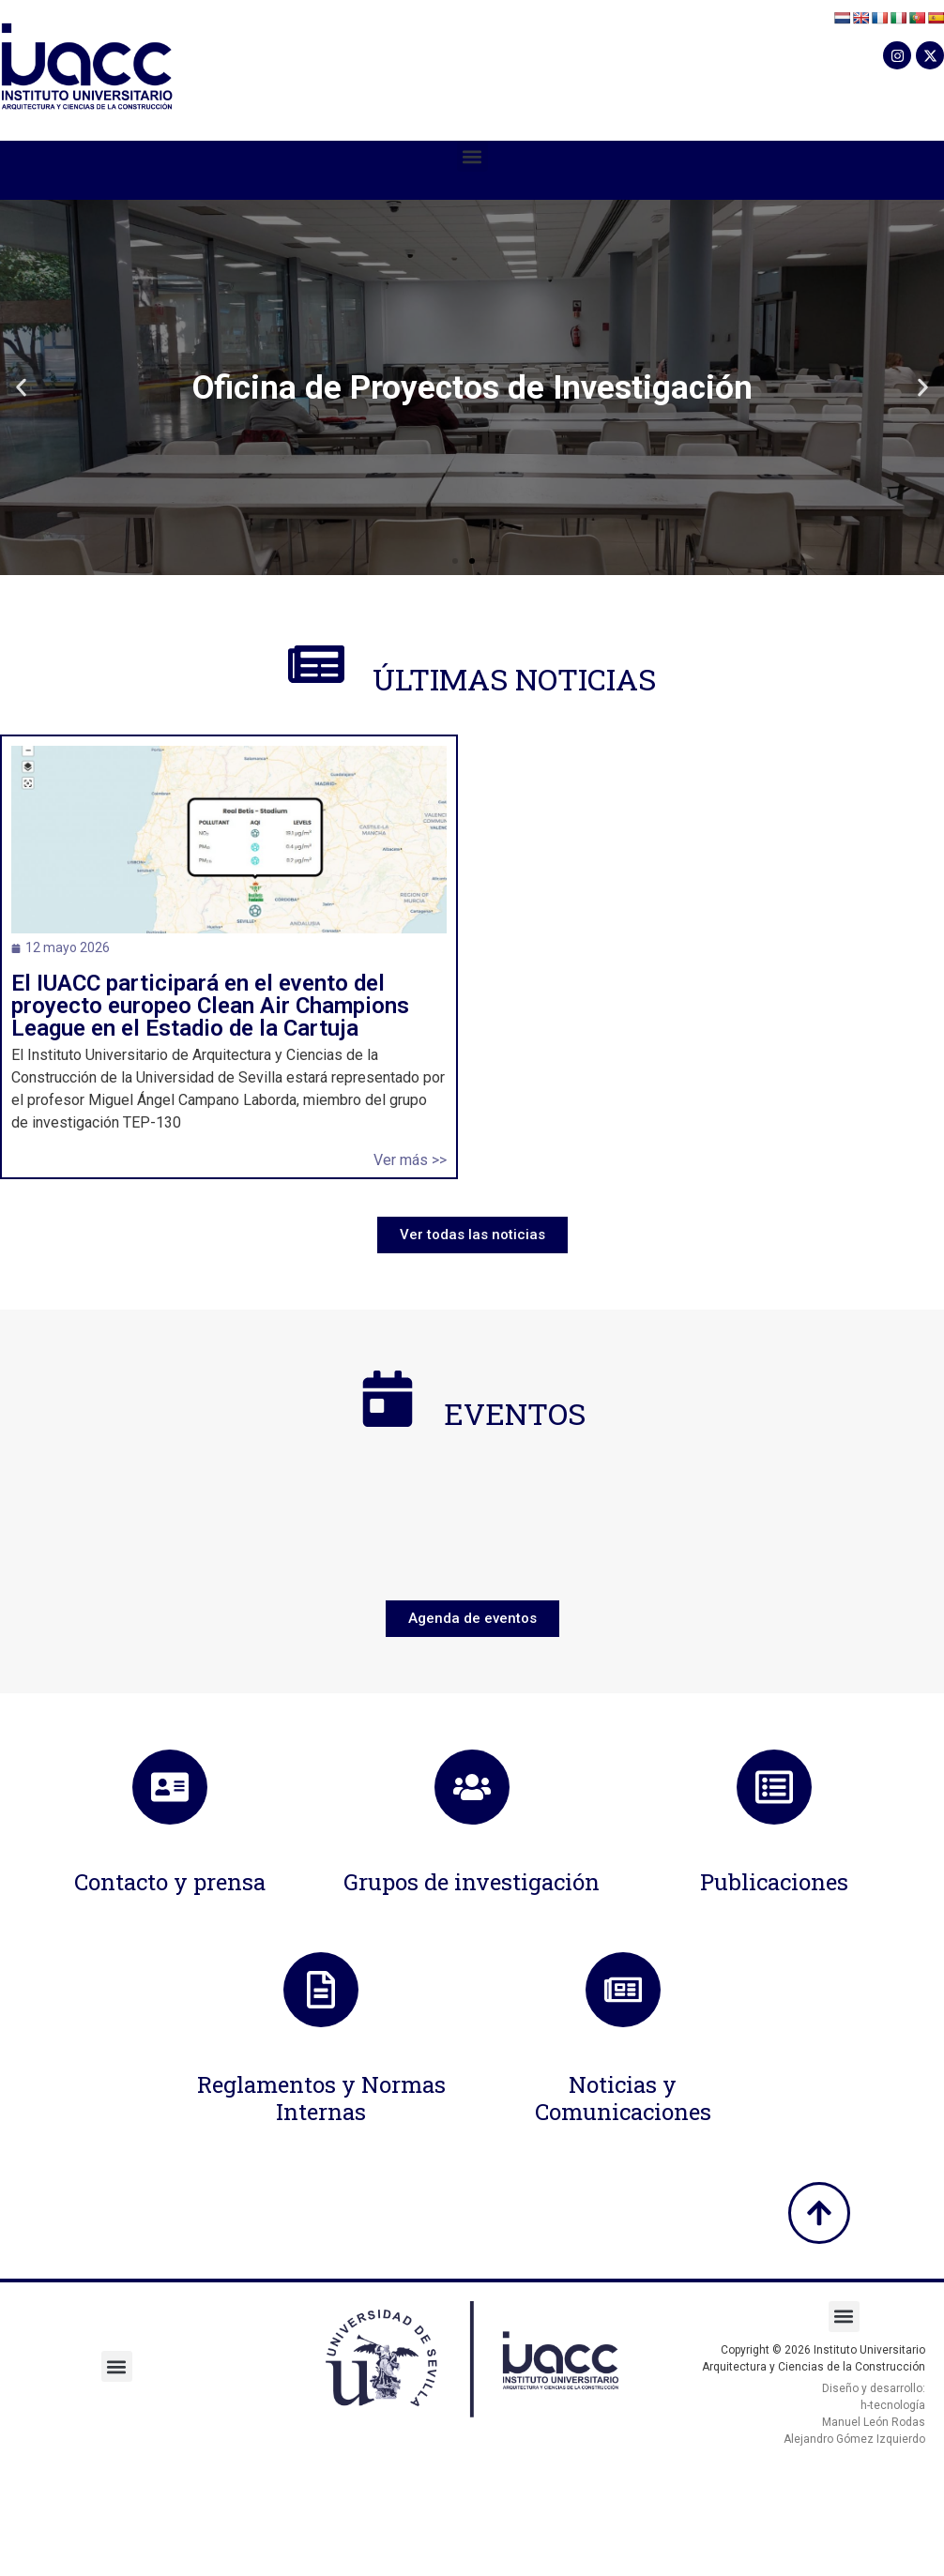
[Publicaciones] (774, 1787)
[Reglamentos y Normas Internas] (320, 1989)
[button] (472, 156)
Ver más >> (410, 1160)
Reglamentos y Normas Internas (321, 2098)
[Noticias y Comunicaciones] (623, 1989)
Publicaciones (774, 1882)
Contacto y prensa (170, 1882)
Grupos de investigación (471, 1882)
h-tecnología (892, 2405)
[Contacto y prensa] (169, 1787)
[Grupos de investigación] (472, 1787)
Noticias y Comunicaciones (623, 2098)
